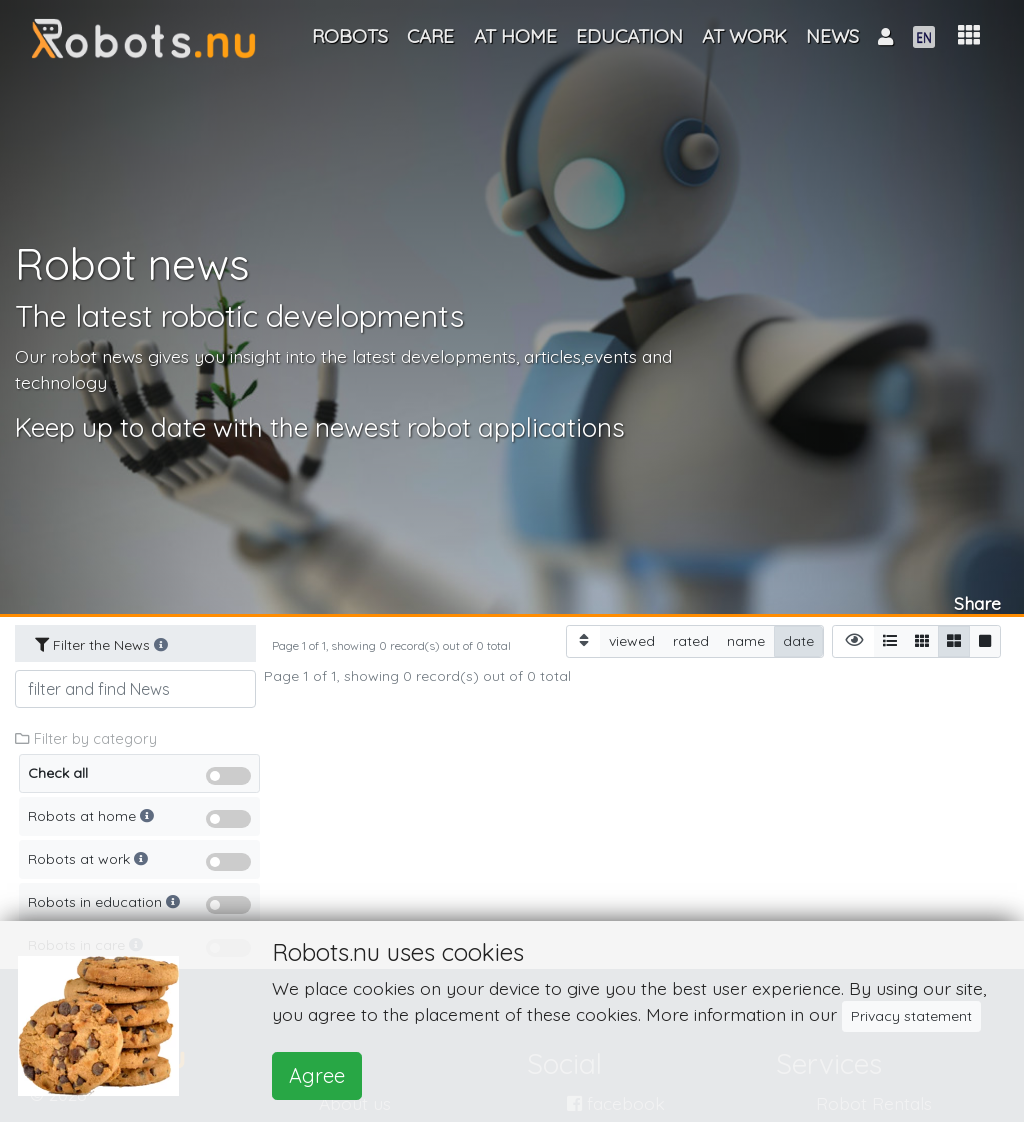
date (798, 640)
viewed (632, 640)
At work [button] (744, 36)
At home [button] (515, 36)
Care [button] (430, 36)
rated (691, 640)
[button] (969, 35)
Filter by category (86, 738)
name (746, 640)
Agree (317, 1075)
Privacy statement (911, 1016)
